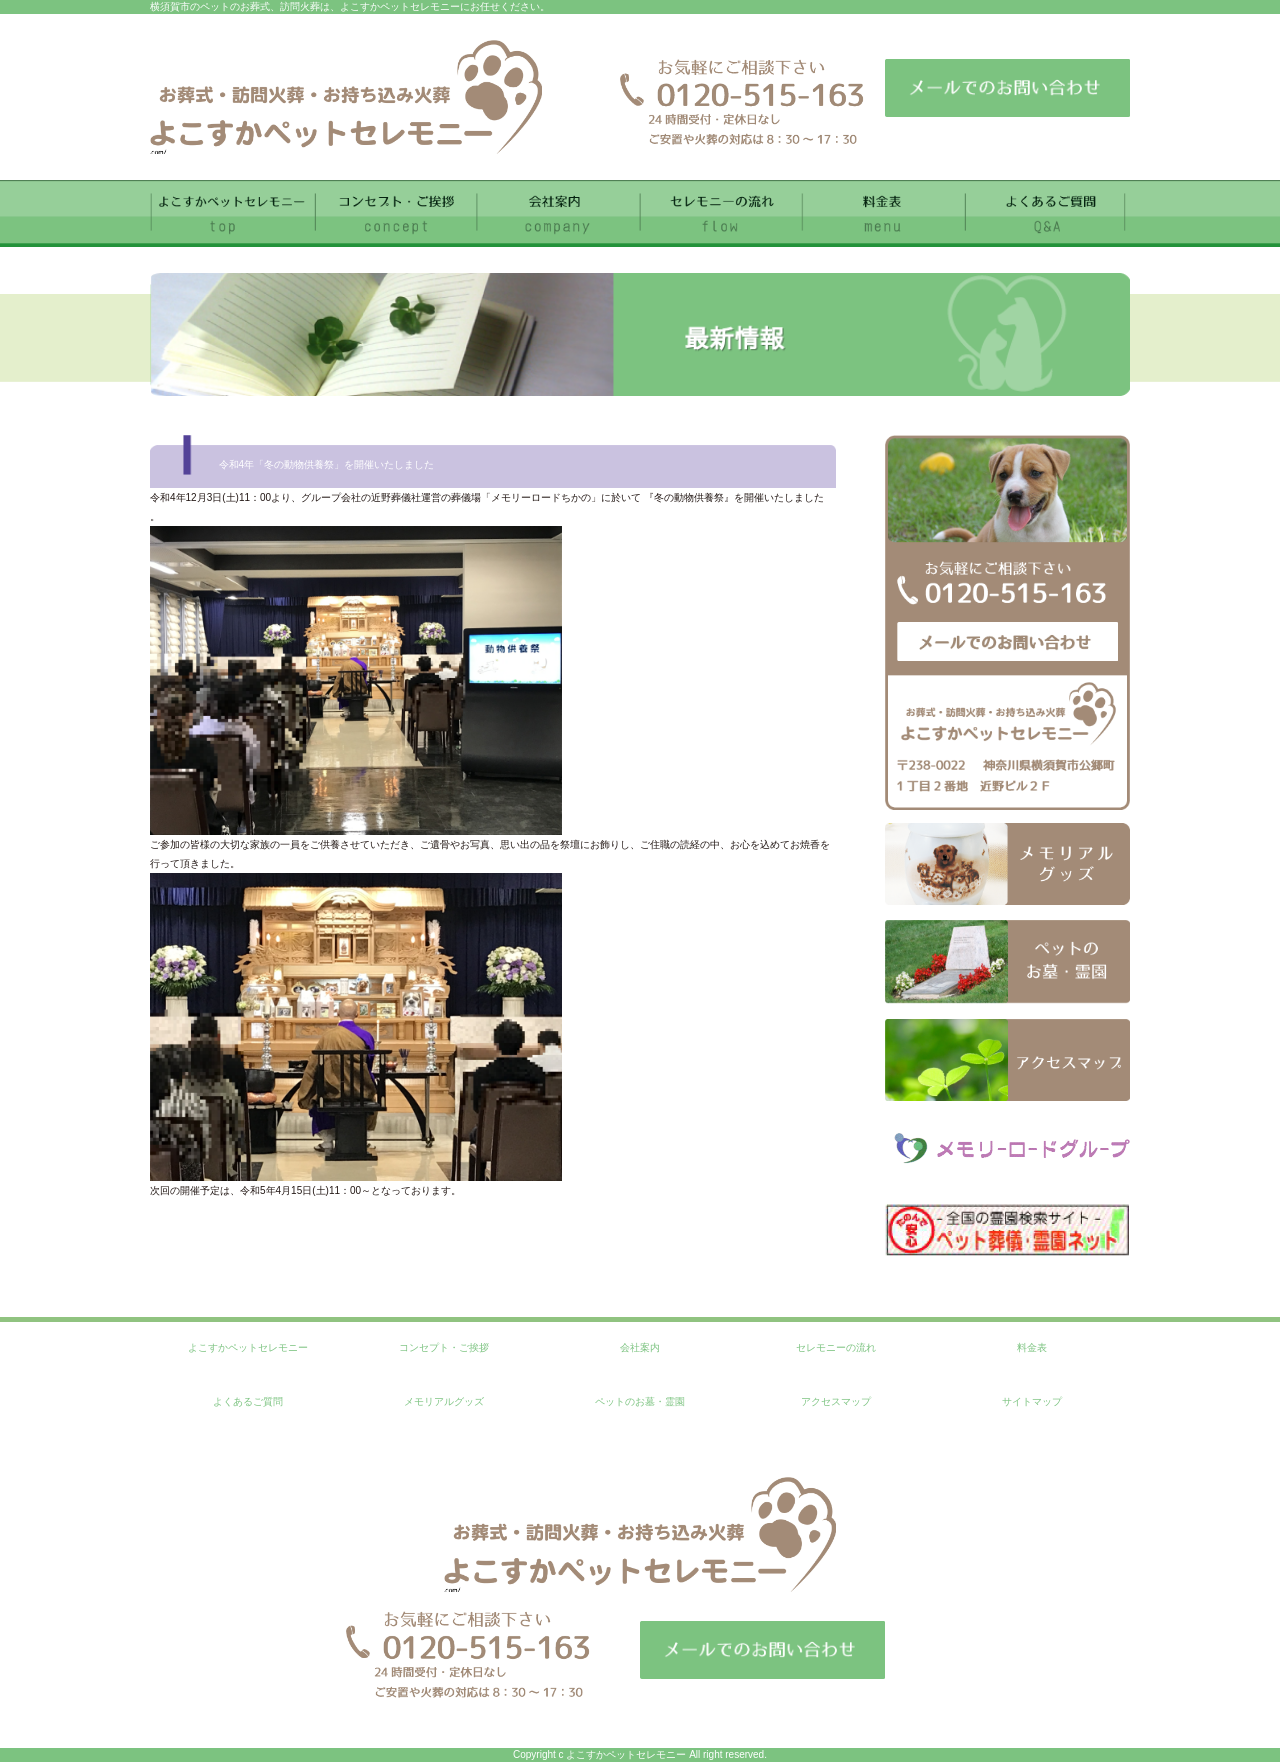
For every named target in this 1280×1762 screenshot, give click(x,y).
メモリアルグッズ (444, 1401)
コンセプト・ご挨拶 (444, 1347)
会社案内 (640, 1347)
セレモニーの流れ (836, 1347)
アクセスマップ (836, 1401)
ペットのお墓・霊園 (640, 1401)
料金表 (1032, 1347)
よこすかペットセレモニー (248, 1347)
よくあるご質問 (248, 1401)
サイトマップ (1032, 1401)
